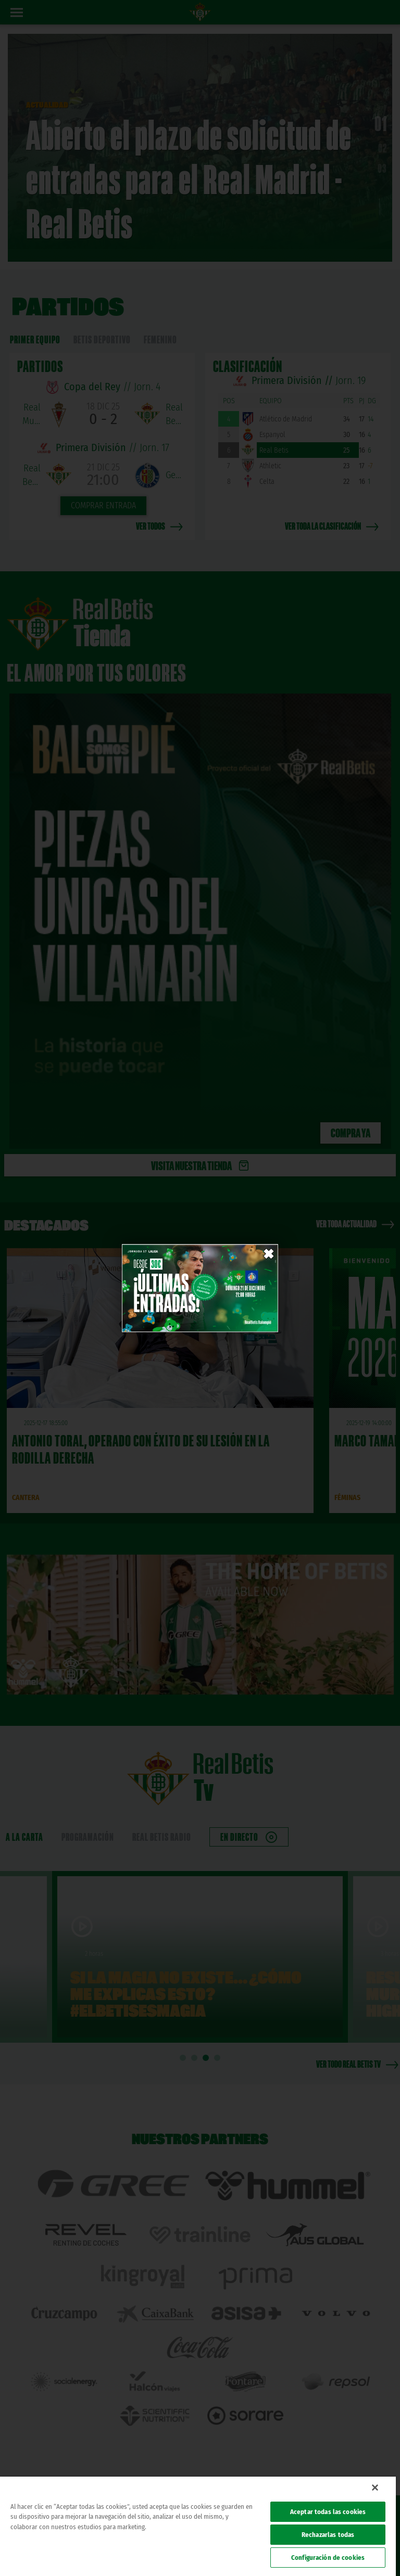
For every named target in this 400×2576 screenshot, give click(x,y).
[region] (198, 2526)
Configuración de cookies (328, 2557)
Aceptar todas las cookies (328, 2512)
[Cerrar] (375, 2487)
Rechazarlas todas (328, 2535)
